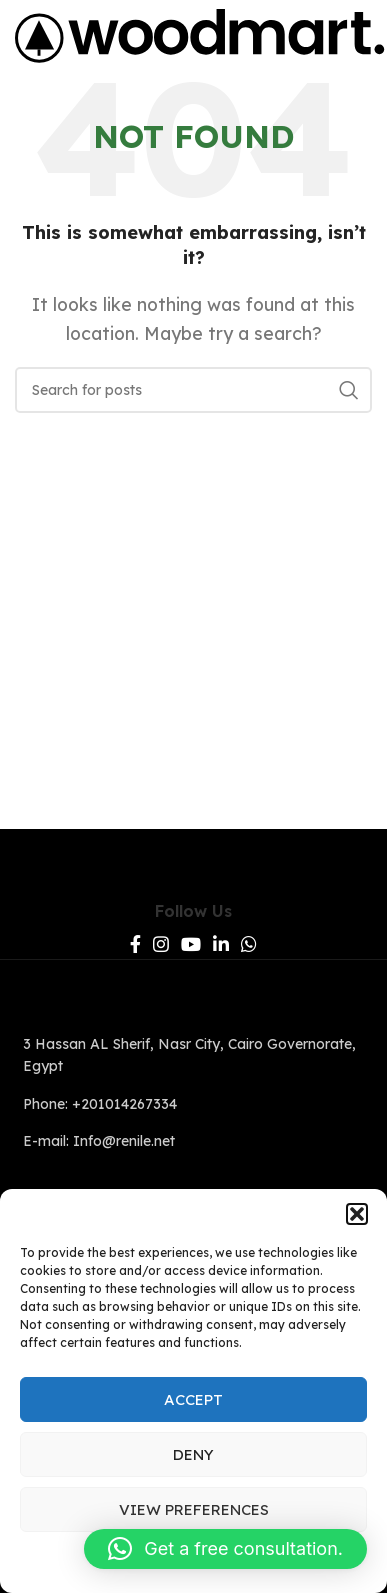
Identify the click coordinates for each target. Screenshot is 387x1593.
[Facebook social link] (135, 944)
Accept (193, 1399)
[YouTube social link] (191, 944)
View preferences (194, 1509)
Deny (193, 1454)
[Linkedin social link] (221, 944)
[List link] (193, 1055)
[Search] (193, 390)
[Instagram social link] (161, 944)
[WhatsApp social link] (249, 944)
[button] (357, 1214)
